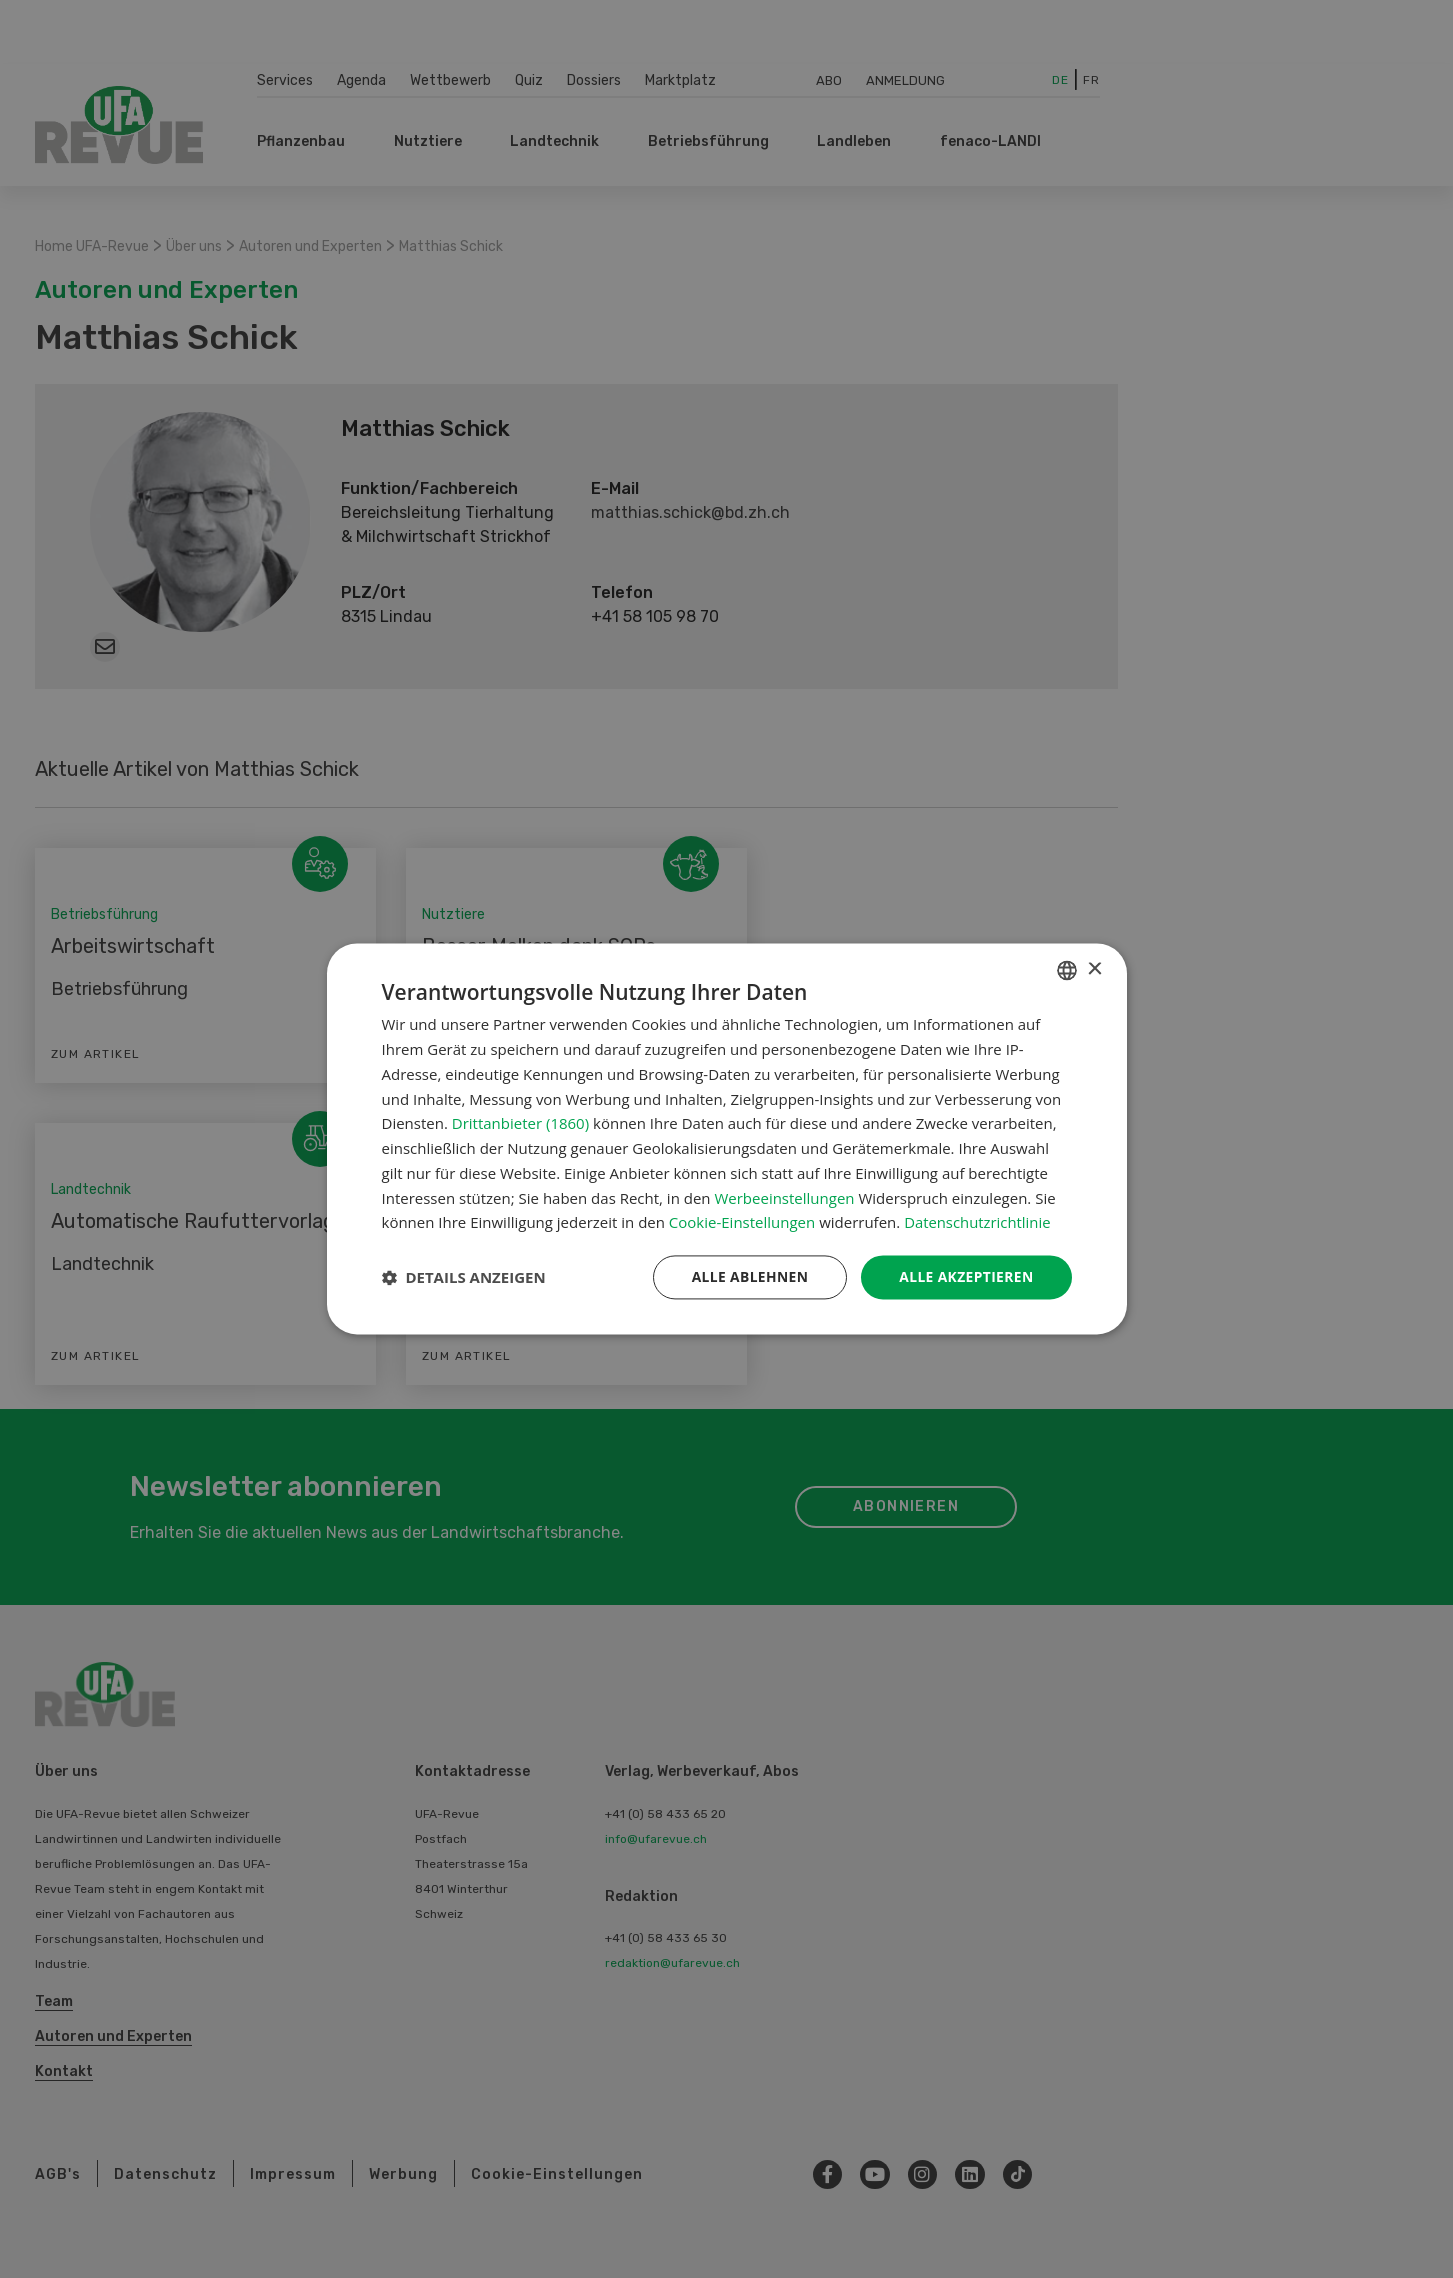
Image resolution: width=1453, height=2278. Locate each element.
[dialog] (727, 1139)
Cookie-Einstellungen (742, 1222)
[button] (464, 1278)
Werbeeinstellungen (784, 1198)
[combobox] (1067, 970)
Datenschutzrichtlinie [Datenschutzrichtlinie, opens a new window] (978, 1222)
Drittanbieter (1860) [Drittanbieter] (520, 1123)
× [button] (1094, 969)
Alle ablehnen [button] (747, 1276)
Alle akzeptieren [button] (965, 1276)
